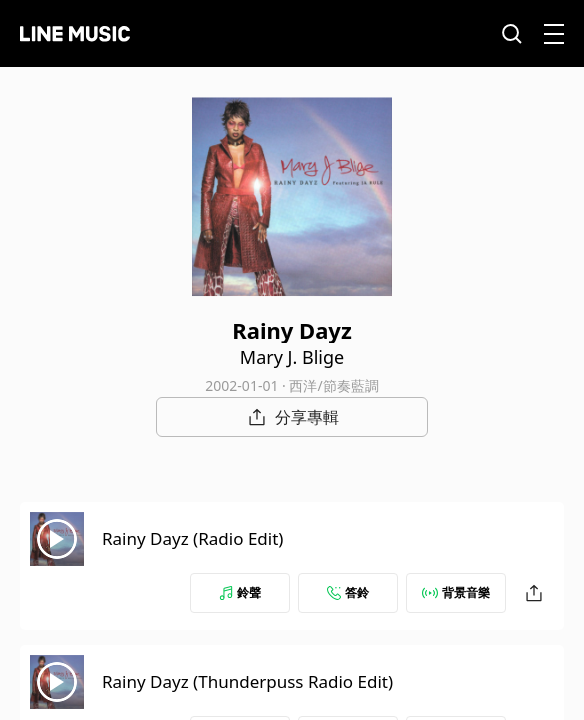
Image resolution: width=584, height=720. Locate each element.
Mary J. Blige (292, 357)
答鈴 (348, 592)
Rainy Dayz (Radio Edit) (192, 538)
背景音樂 (456, 592)
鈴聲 (240, 592)
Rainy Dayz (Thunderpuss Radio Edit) (247, 681)
